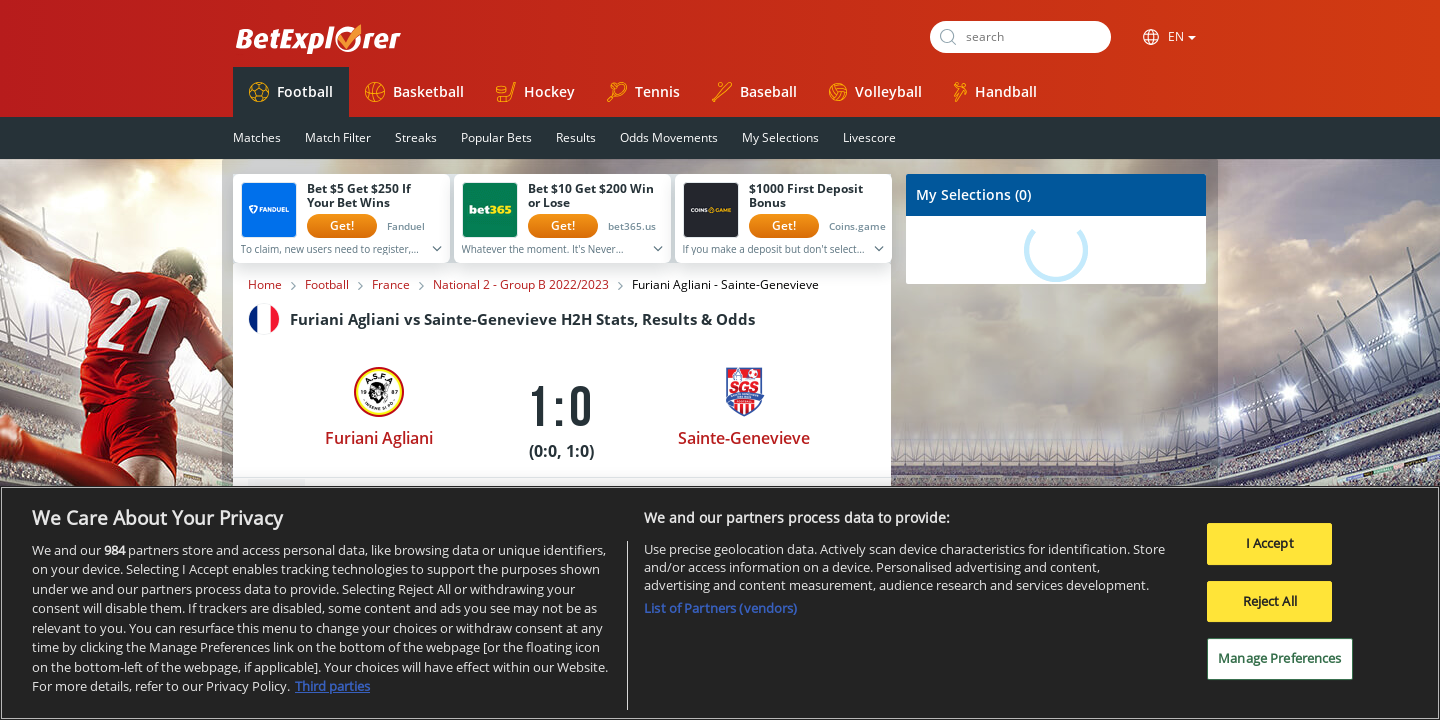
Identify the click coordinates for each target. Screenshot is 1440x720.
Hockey (535, 92)
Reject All (1270, 602)
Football (291, 92)
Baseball (754, 92)
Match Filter (338, 137)
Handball (995, 92)
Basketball (414, 92)
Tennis (643, 92)
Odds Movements (669, 137)
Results (576, 137)
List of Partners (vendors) (720, 609)
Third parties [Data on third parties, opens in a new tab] (332, 688)
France (391, 285)
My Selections (780, 137)
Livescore (869, 137)
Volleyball (875, 91)
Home (265, 285)
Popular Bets (496, 137)
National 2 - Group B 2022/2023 (521, 285)
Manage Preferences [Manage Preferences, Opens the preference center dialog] (1279, 659)
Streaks (416, 137)
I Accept (1270, 544)
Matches (257, 137)
